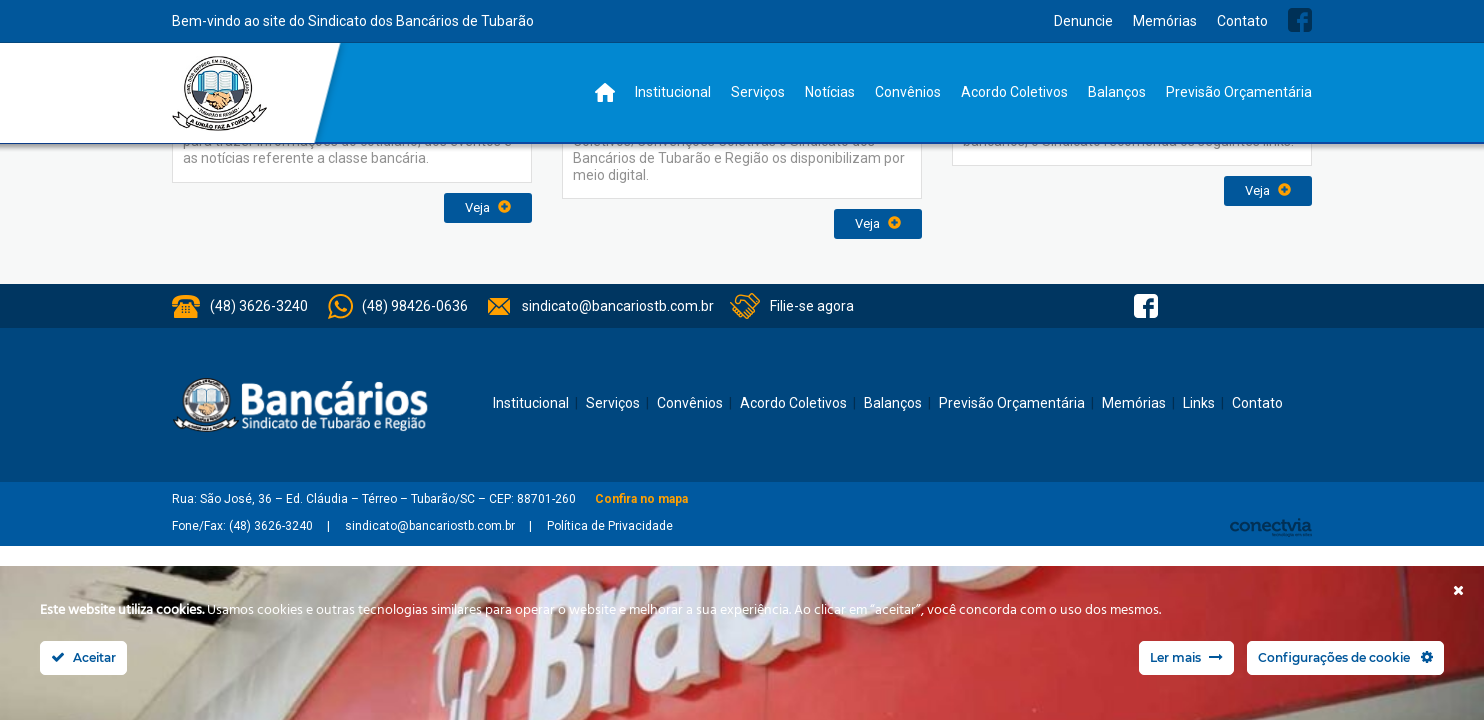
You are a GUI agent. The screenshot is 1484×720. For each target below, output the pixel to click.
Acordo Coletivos (1014, 92)
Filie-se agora (812, 306)
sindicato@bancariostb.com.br (618, 306)
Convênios (908, 92)
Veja (488, 207)
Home (605, 92)
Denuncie (1083, 21)
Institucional (673, 92)
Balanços (1117, 92)
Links (1199, 403)
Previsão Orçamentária (1239, 92)
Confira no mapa (641, 499)
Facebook (1300, 20)
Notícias (830, 92)
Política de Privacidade (610, 526)
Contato (1242, 21)
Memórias (1165, 21)
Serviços (758, 92)
